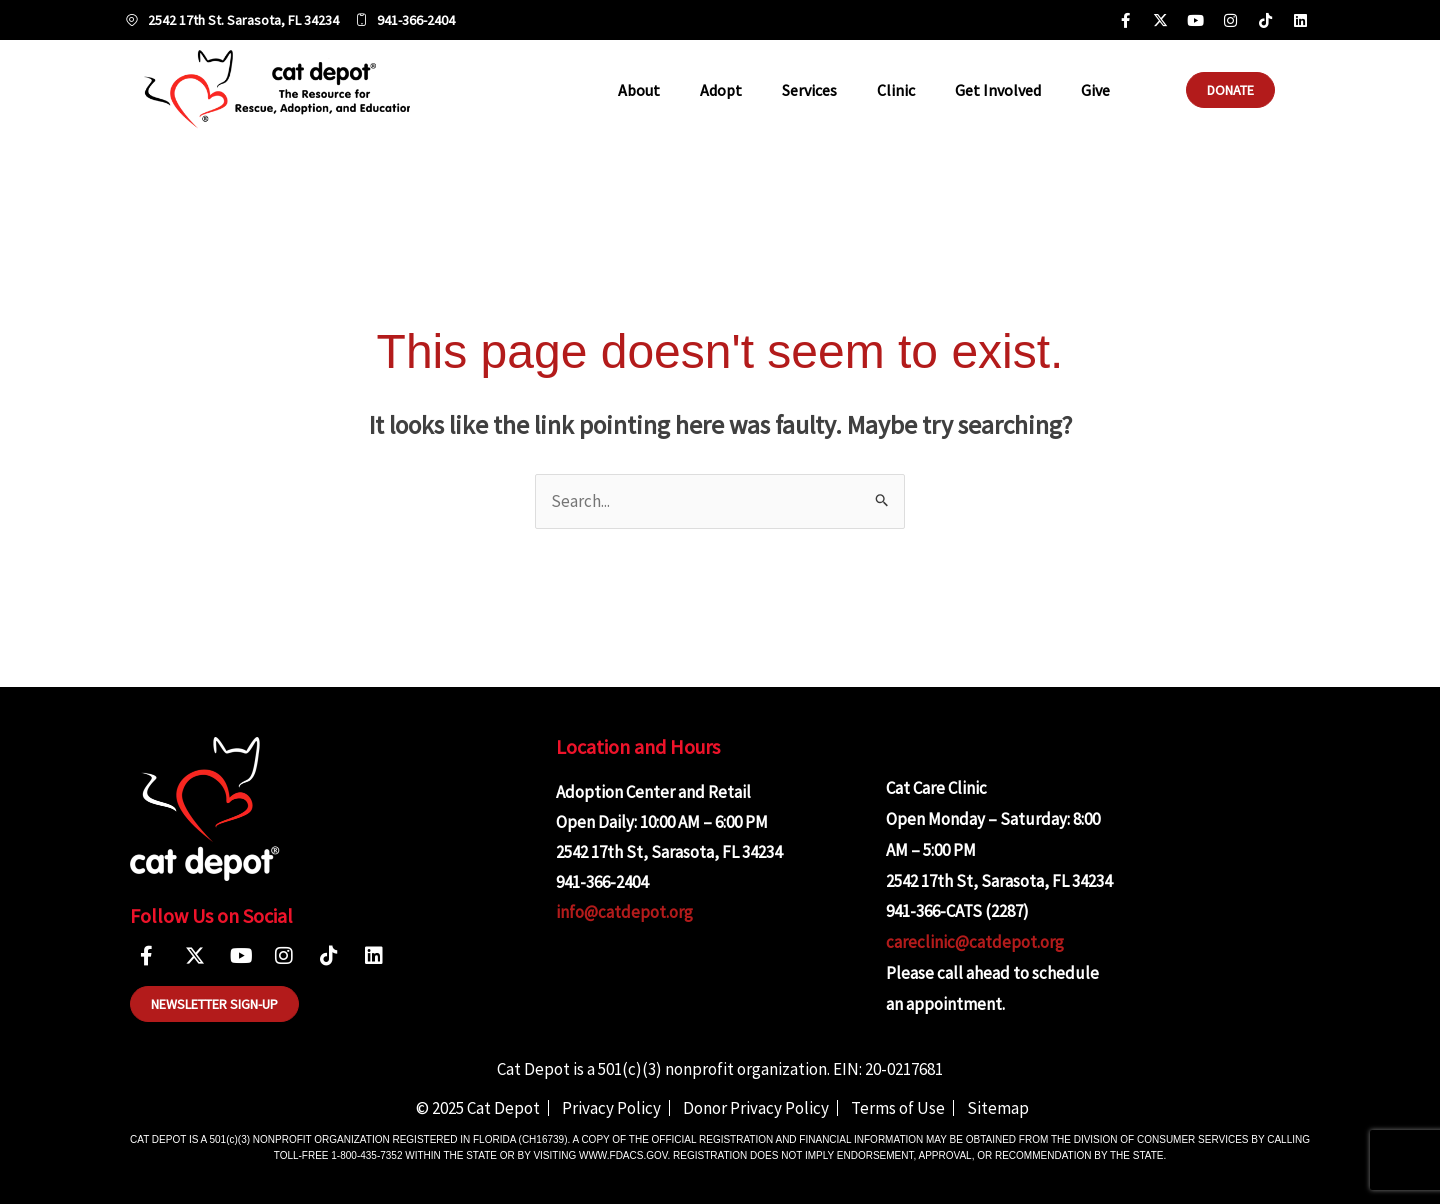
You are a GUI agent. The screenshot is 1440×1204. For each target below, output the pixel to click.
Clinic (896, 90)
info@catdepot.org (624, 912)
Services (809, 90)
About (639, 90)
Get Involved (998, 90)
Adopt (721, 90)
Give (1095, 90)
